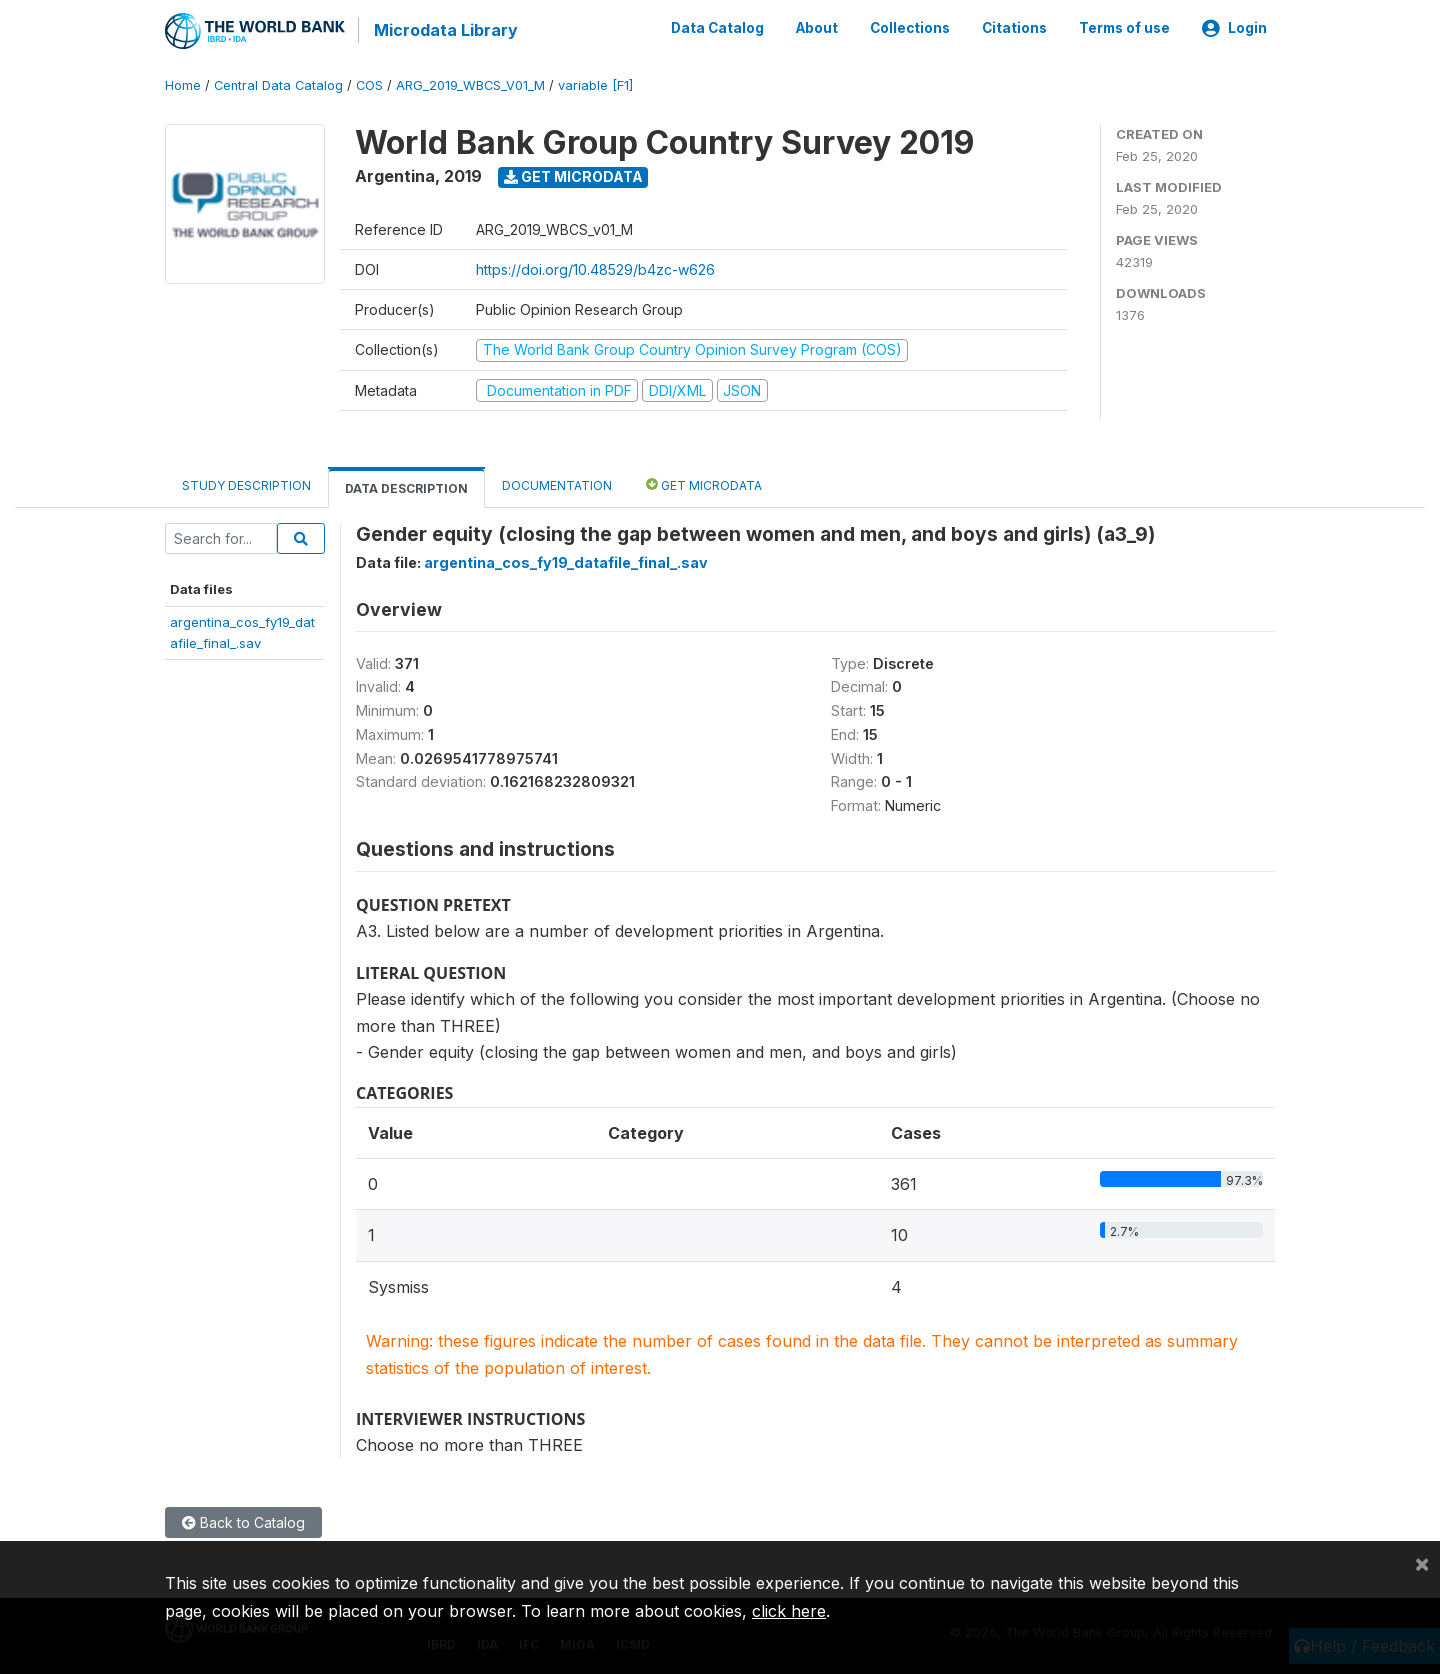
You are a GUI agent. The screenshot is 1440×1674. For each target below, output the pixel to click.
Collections (910, 28)
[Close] (1422, 1563)
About (817, 28)
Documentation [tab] (557, 484)
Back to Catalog (243, 1520)
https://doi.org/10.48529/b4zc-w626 (595, 268)
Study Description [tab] (246, 484)
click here (789, 1611)
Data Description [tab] (406, 487)
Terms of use (1124, 28)
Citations (1014, 28)
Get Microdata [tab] (704, 483)
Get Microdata (573, 175)
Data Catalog (717, 28)
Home (183, 84)
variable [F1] (595, 84)
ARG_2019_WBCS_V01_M (470, 84)
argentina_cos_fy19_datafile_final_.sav (566, 561)
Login (1234, 28)
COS (369, 84)
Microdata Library (445, 30)
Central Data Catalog (278, 84)
